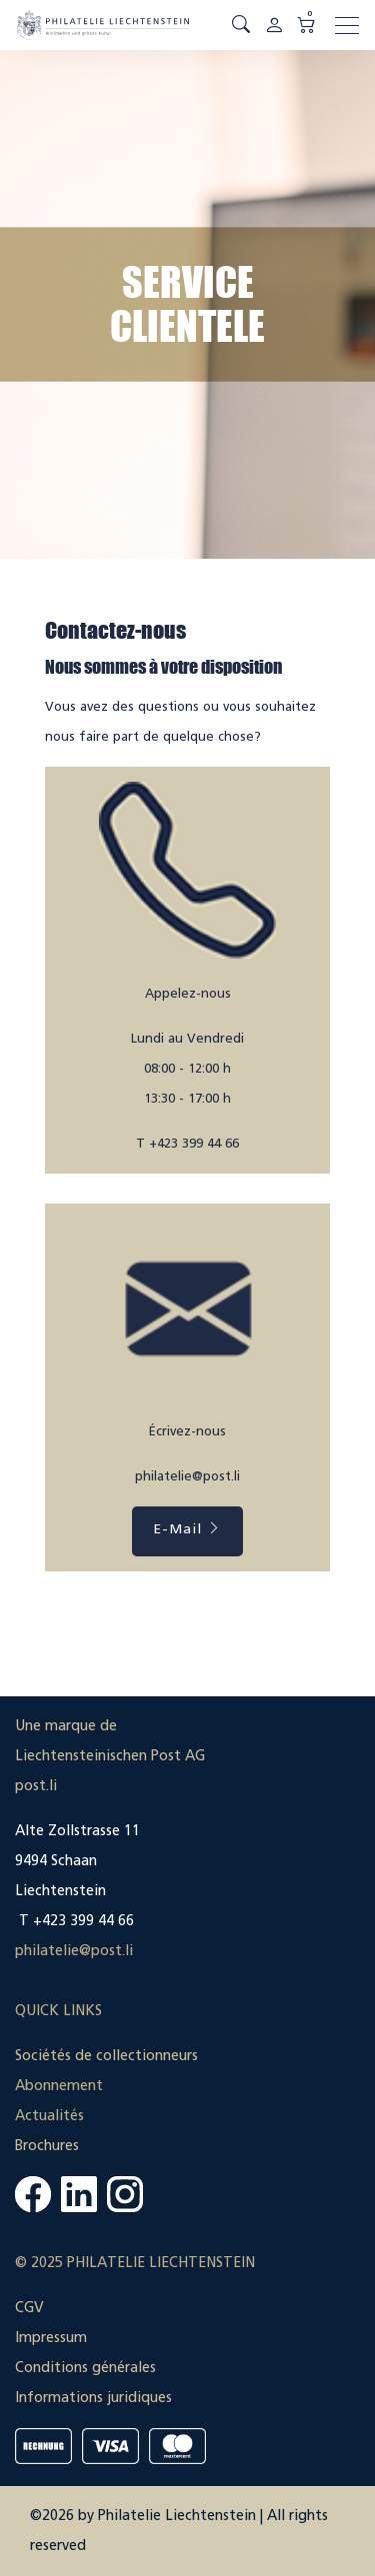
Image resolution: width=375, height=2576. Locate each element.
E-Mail (187, 1528)
